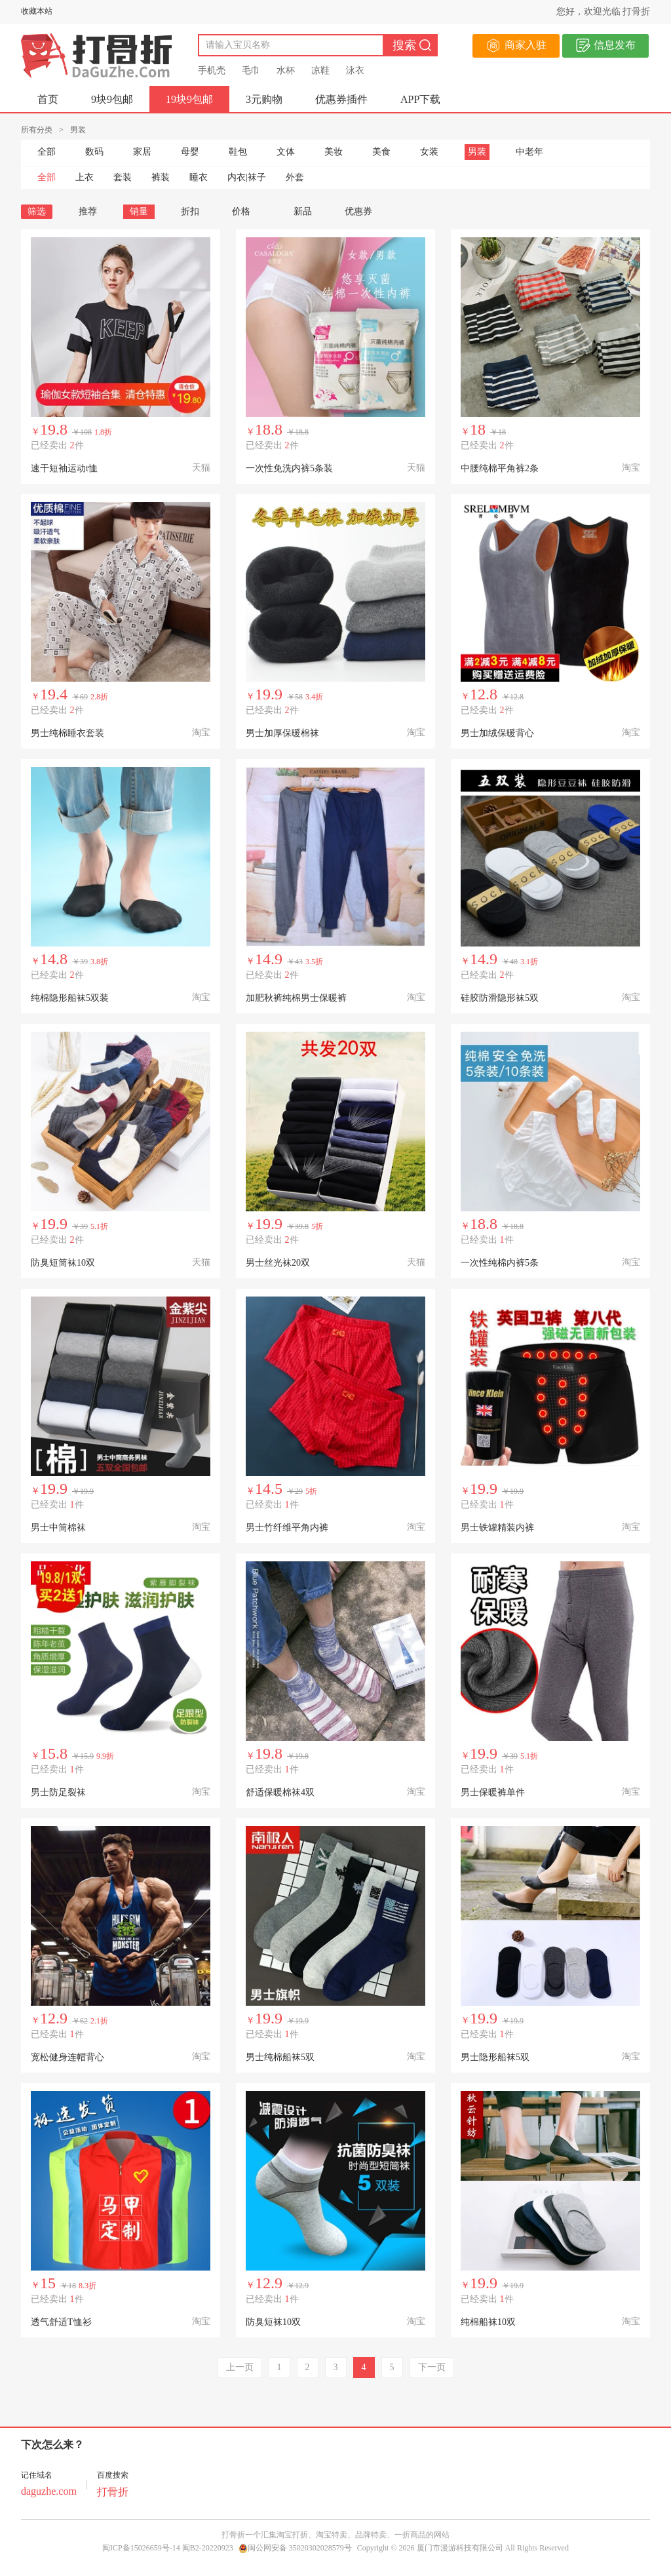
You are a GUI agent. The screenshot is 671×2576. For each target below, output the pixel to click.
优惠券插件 (341, 99)
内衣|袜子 (246, 177)
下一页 (432, 2367)
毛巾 (251, 70)
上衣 (84, 177)
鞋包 (238, 152)
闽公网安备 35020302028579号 (295, 2547)
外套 (295, 177)
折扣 (190, 211)
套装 (122, 177)
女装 (429, 152)
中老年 (529, 152)
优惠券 (358, 211)
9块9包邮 (112, 99)
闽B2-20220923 (207, 2547)
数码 (94, 152)
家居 (142, 152)
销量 (139, 211)
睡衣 (198, 177)
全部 (46, 152)
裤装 (160, 177)
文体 (286, 152)
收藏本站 (36, 11)
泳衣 (355, 70)
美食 (381, 152)
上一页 (240, 2367)
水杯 (286, 70)
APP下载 (420, 99)
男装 (477, 152)
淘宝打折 (292, 2534)
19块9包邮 (189, 99)
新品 (303, 211)
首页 (47, 99)
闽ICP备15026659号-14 (141, 2547)
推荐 (88, 211)
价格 (246, 211)
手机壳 (211, 70)
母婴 (190, 152)
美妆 (333, 152)
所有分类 (36, 129)
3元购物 (264, 99)
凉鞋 (320, 70)
